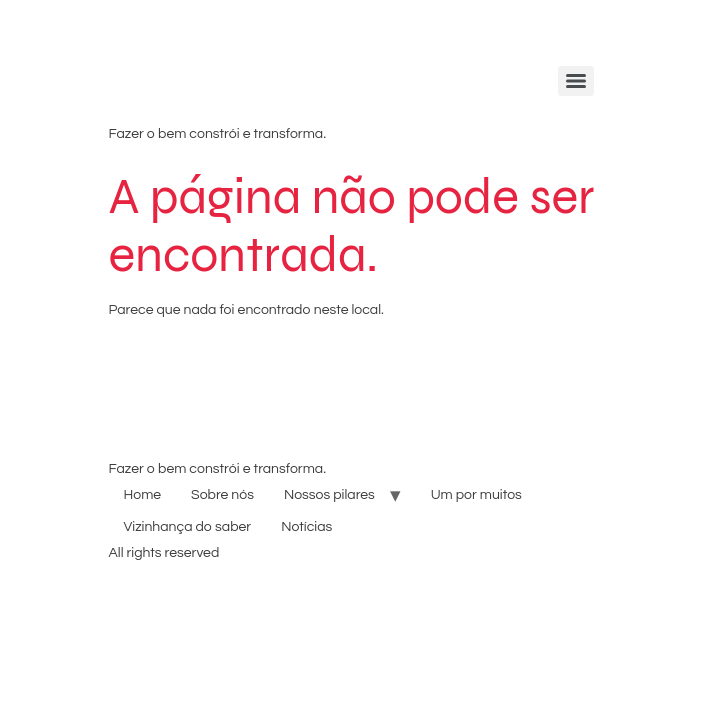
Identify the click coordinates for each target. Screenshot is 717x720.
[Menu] (576, 81)
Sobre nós (222, 495)
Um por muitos (476, 495)
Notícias (306, 527)
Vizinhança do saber (188, 527)
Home (143, 495)
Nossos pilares (329, 495)
